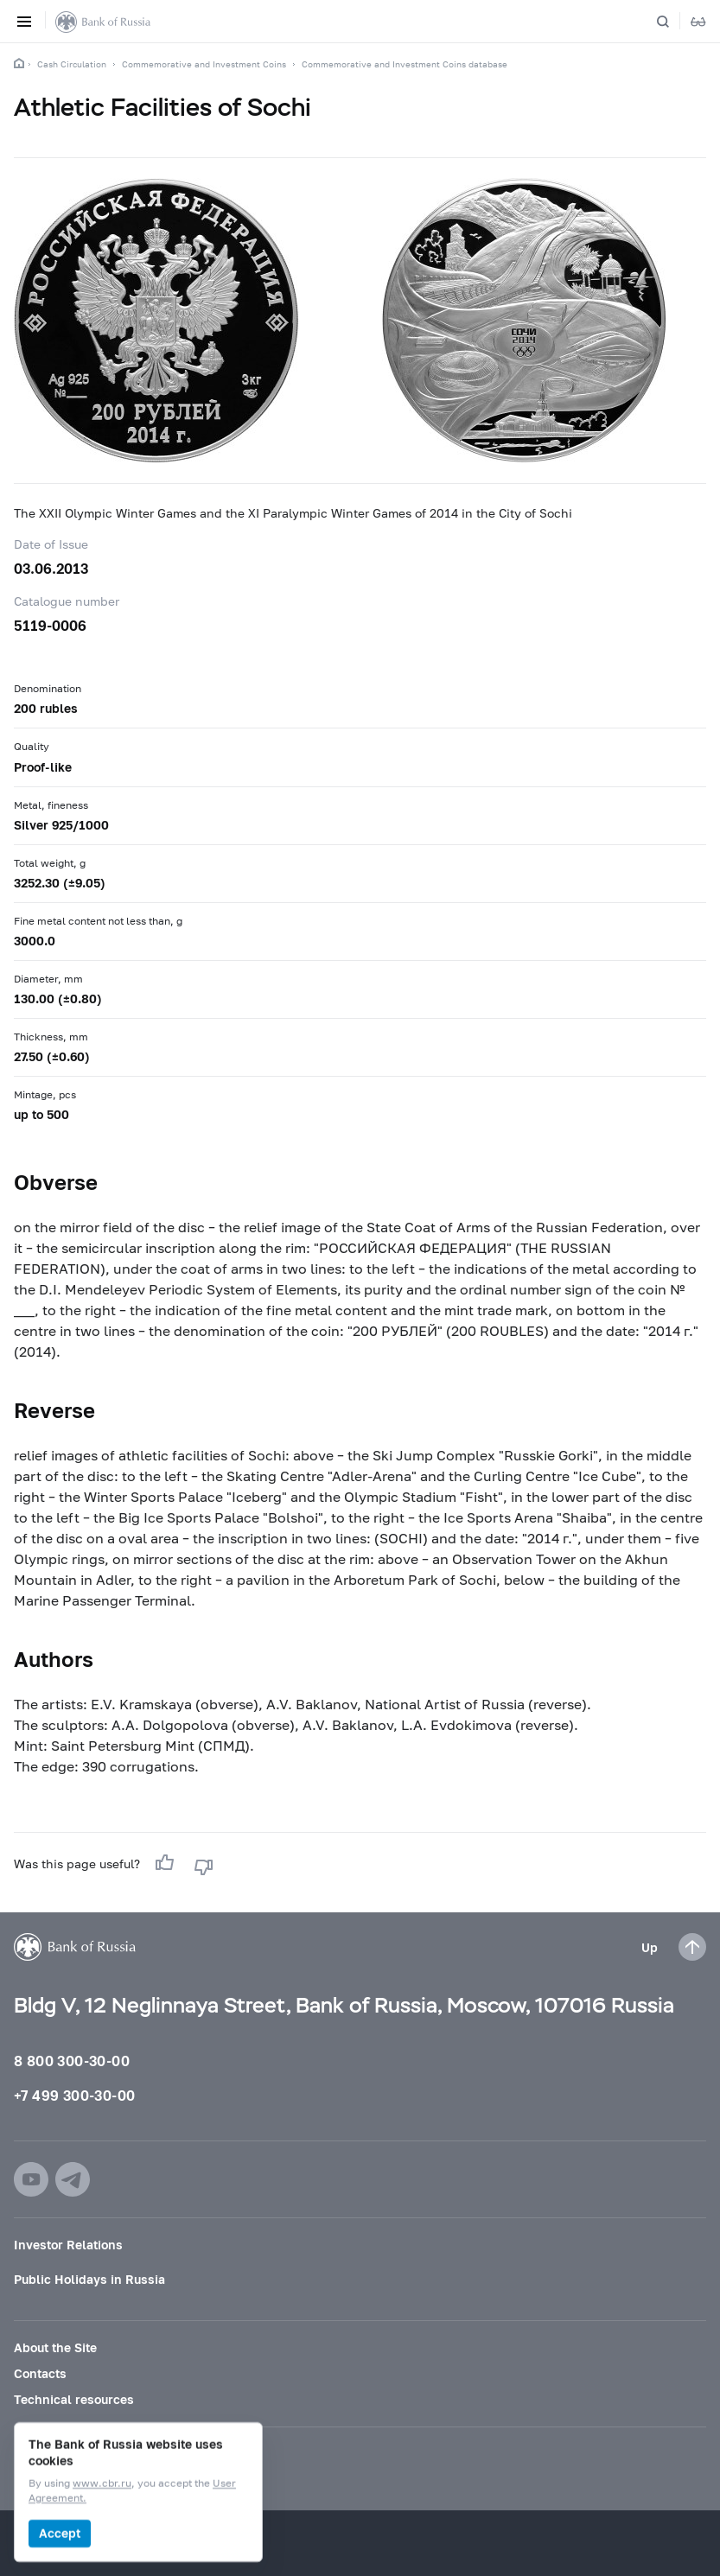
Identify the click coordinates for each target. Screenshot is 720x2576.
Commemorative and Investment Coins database (404, 64)
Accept (59, 2533)
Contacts (40, 2373)
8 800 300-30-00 (72, 2060)
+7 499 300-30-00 (74, 2095)
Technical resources (74, 2399)
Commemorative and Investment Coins (204, 64)
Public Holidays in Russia (89, 2279)
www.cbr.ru (102, 2483)
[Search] (673, 22)
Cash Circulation (71, 64)
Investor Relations (68, 2244)
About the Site (55, 2347)
